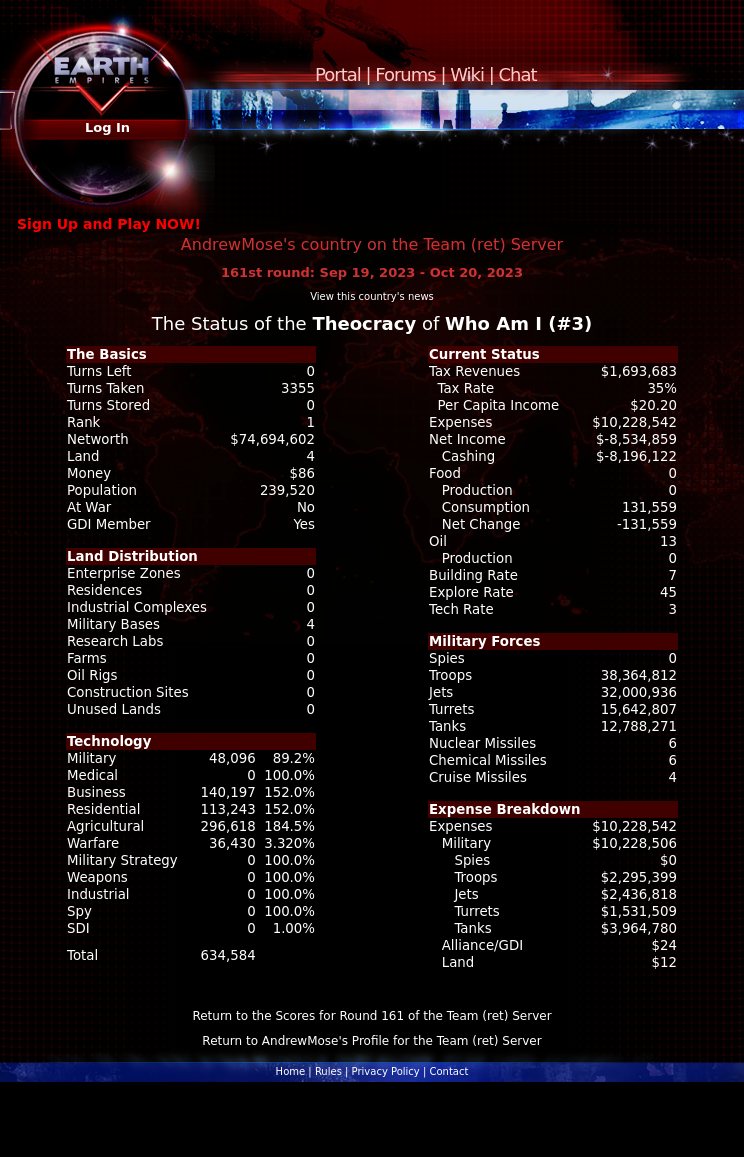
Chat (518, 74)
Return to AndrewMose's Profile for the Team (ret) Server (371, 1041)
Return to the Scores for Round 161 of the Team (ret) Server (371, 1016)
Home (291, 1071)
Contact (448, 1071)
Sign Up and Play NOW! (109, 224)
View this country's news (372, 296)
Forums (405, 74)
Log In (107, 127)
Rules (328, 1071)
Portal (338, 74)
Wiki (467, 74)
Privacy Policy (386, 1071)
